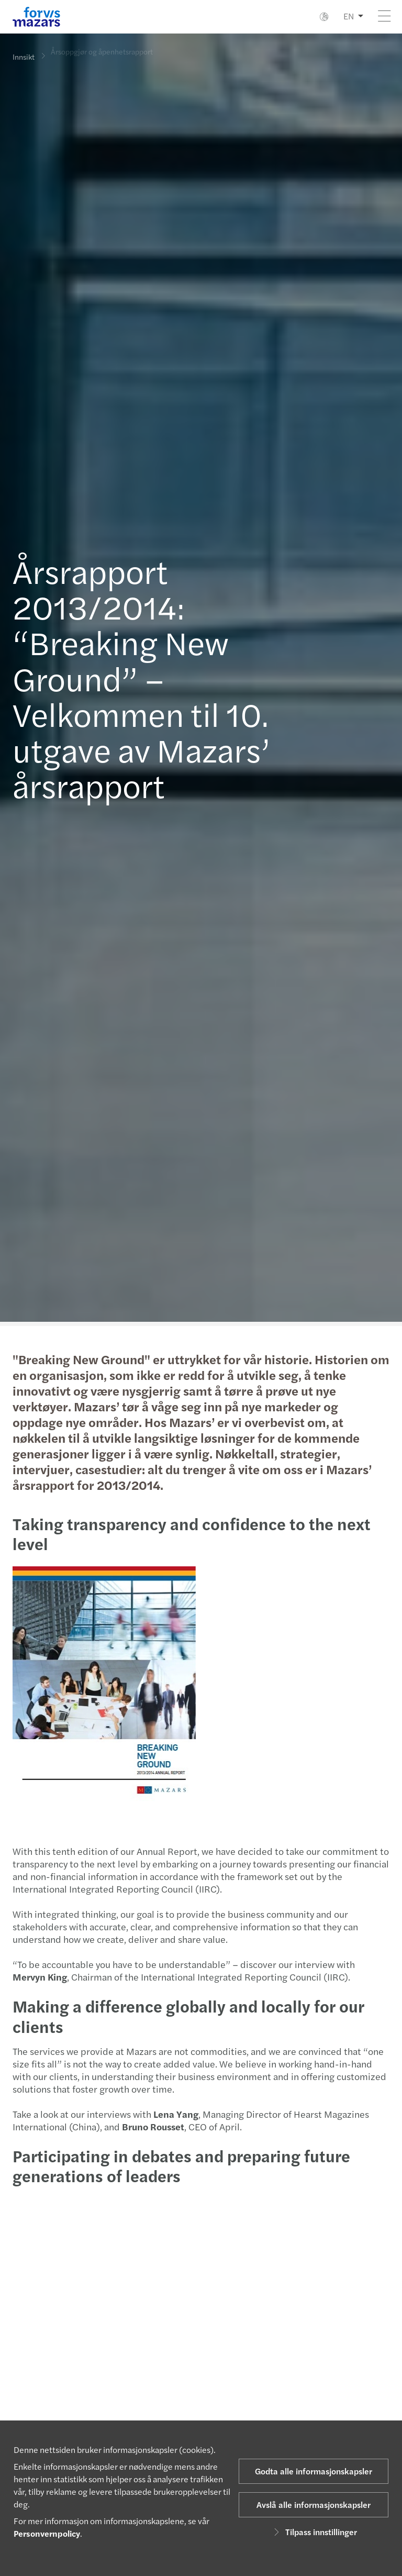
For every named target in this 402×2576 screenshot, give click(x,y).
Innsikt (24, 56)
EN (348, 16)
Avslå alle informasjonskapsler (313, 2504)
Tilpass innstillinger (314, 2532)
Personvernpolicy (47, 2533)
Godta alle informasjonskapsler (313, 2471)
